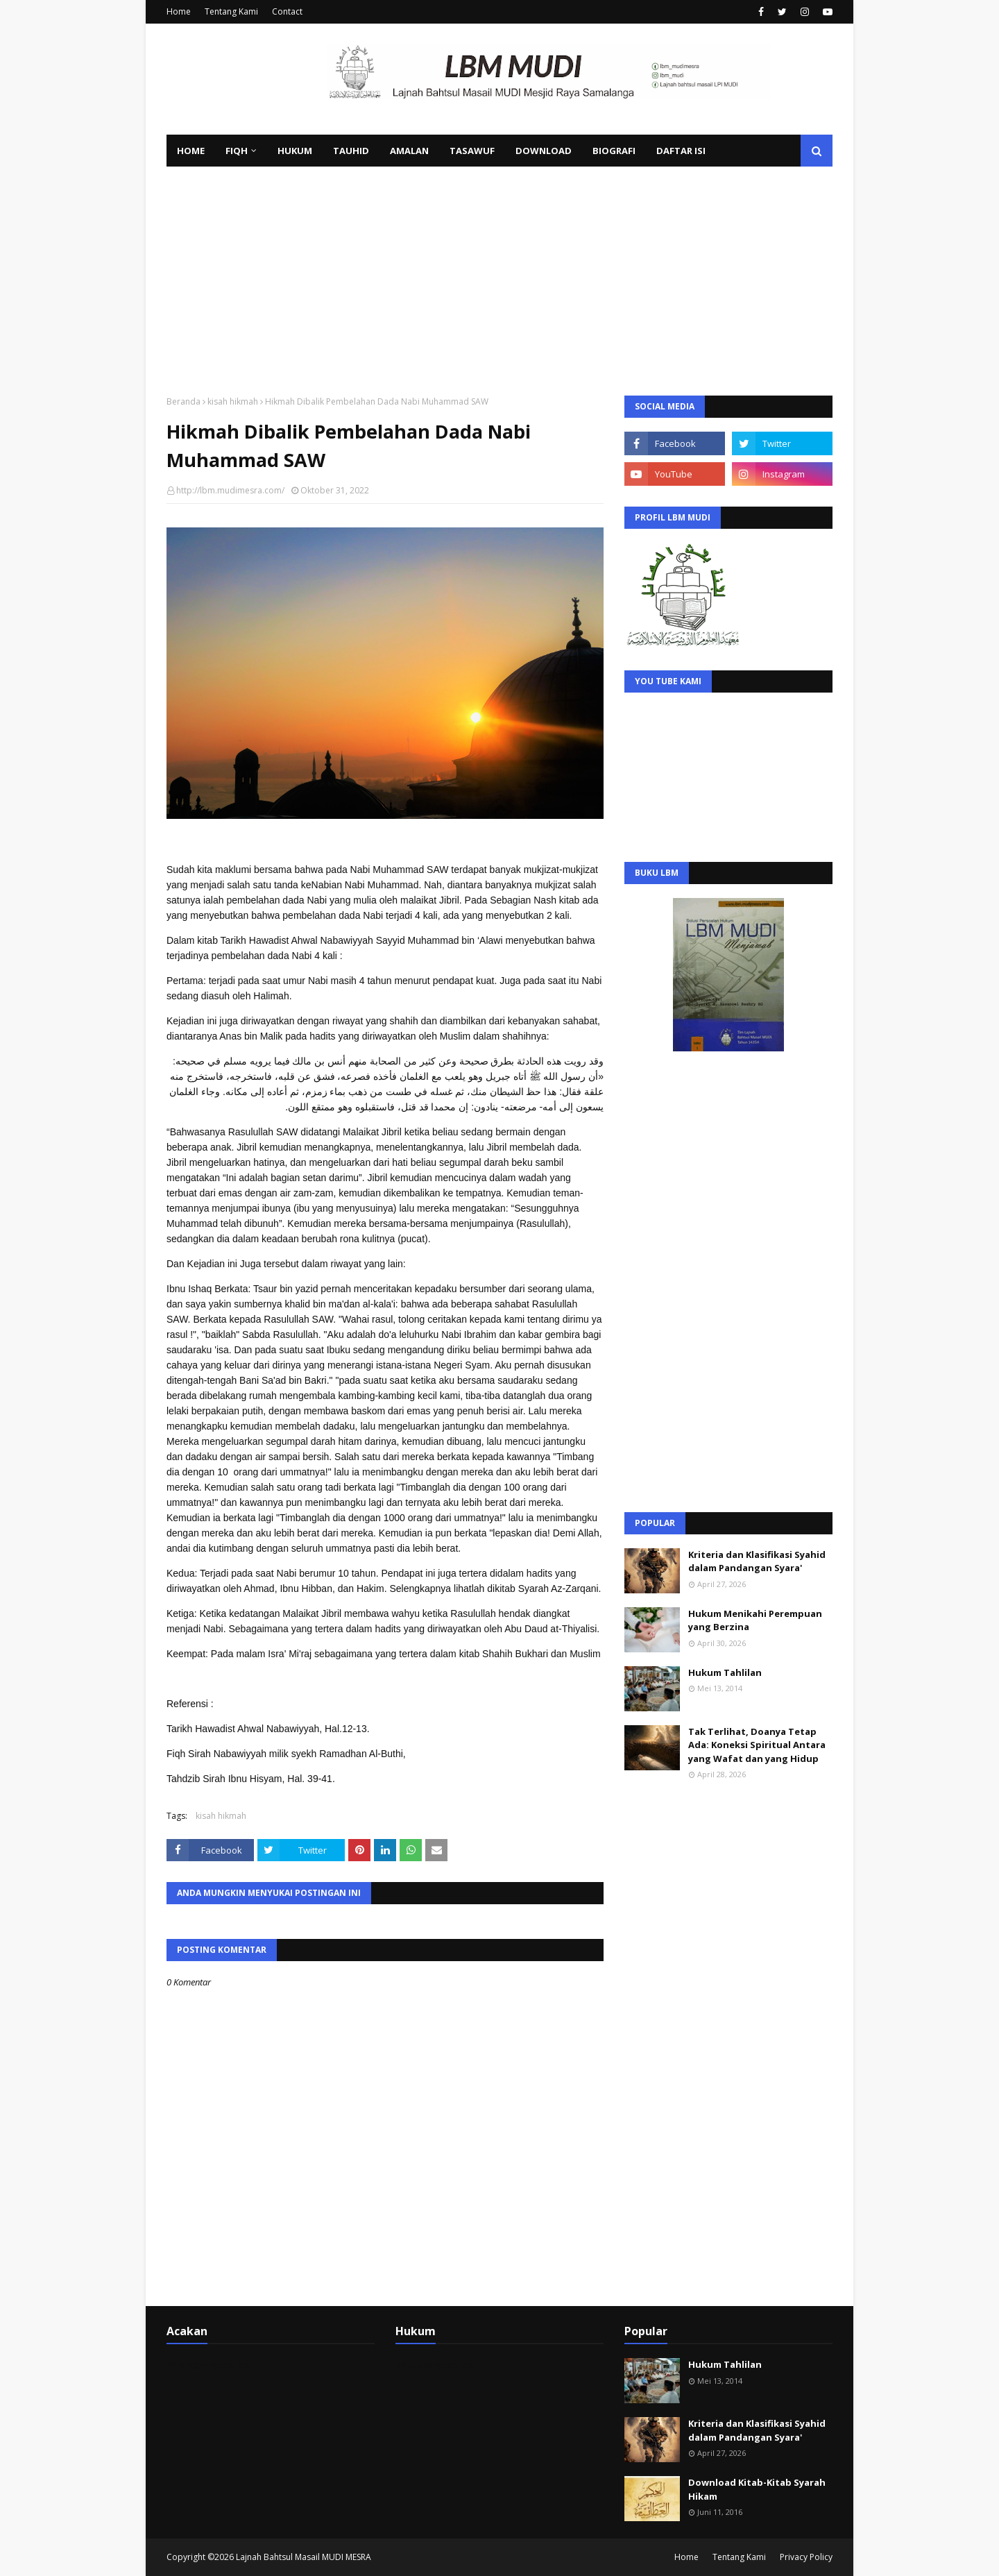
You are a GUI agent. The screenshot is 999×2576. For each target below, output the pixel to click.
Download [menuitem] (543, 150)
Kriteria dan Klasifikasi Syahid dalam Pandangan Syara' (757, 1561)
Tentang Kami (231, 11)
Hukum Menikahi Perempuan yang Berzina (755, 1620)
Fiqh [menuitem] (236, 150)
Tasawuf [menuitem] (472, 150)
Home (178, 11)
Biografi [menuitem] (613, 150)
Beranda (183, 401)
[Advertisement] (499, 270)
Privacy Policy (806, 2557)
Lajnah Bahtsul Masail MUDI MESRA (303, 2557)
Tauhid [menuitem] (351, 150)
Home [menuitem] (191, 150)
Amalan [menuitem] (409, 150)
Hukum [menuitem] (295, 150)
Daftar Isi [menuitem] (681, 150)
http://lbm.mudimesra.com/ (230, 490)
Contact (287, 11)
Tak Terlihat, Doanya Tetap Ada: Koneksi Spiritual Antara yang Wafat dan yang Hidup (757, 1745)
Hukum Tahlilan (725, 1672)
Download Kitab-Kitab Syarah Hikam (757, 2489)
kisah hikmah (232, 401)
